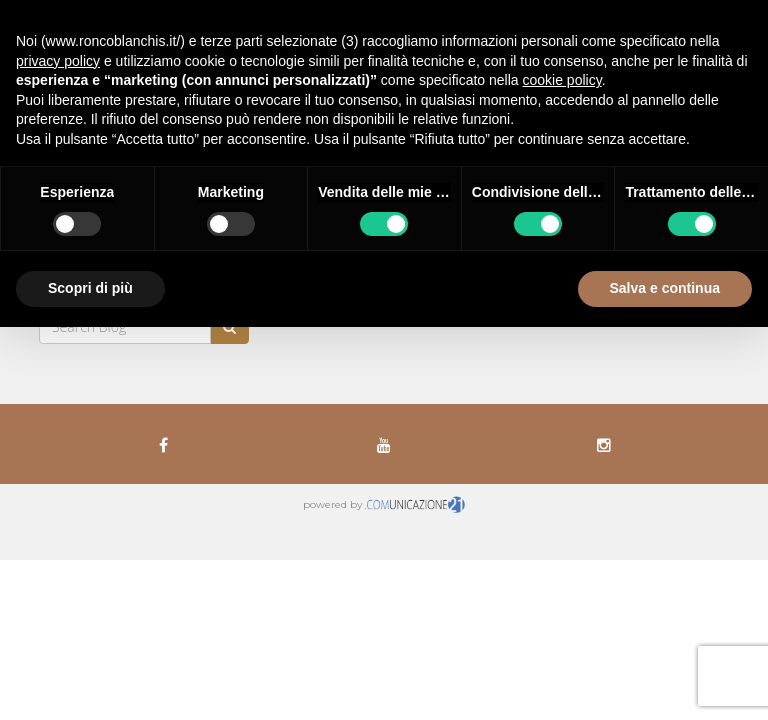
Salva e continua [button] (665, 288)
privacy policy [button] (58, 61)
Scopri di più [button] (90, 288)
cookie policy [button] (562, 80)
